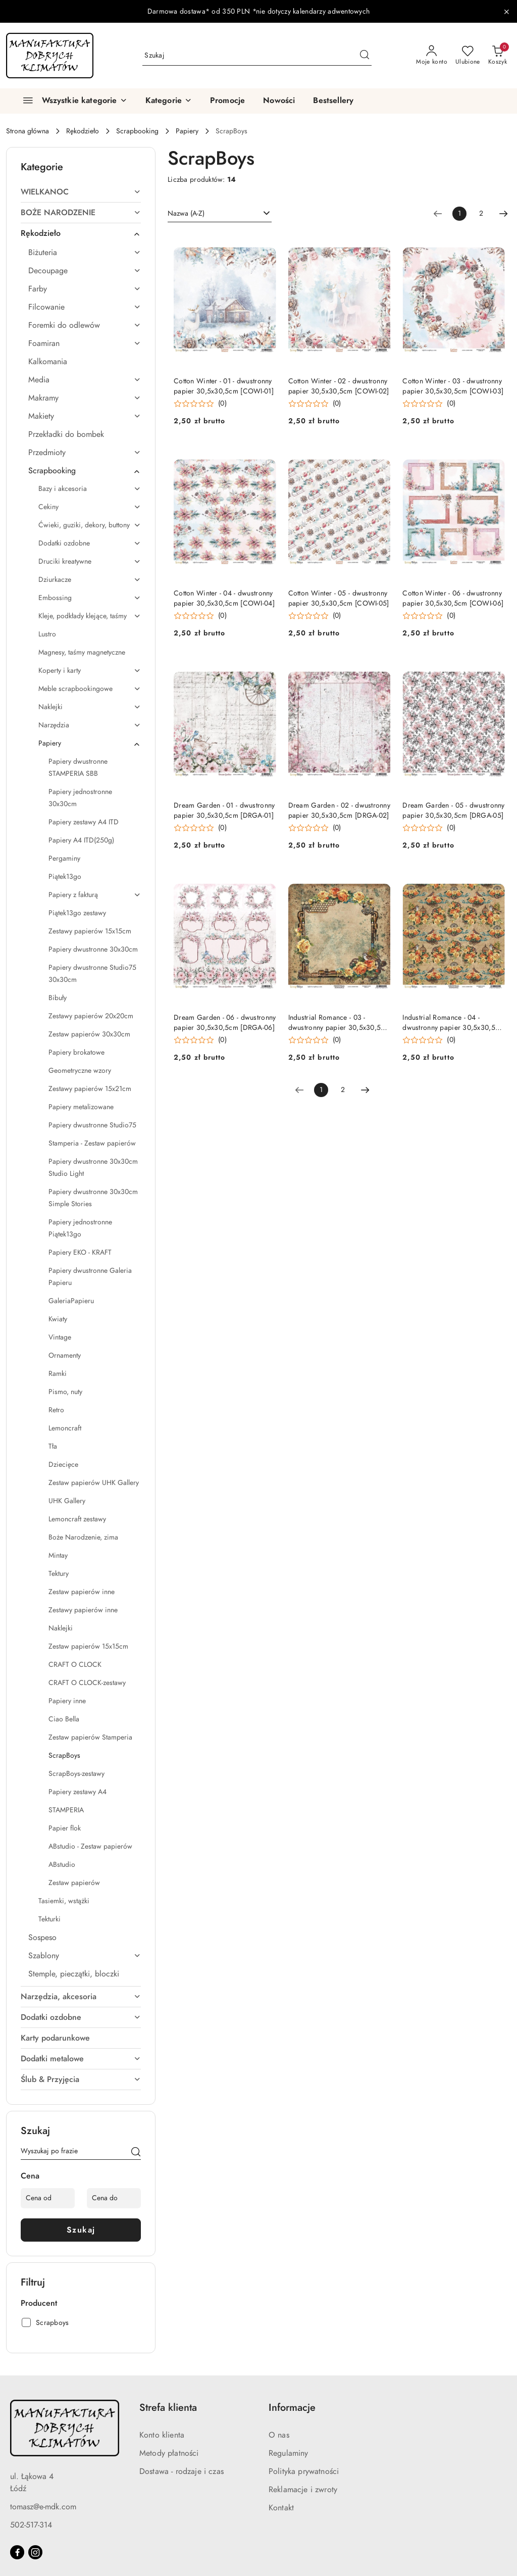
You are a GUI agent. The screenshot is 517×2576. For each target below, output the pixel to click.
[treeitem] (81, 192)
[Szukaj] (136, 2152)
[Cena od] (48, 2198)
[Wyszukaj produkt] (257, 55)
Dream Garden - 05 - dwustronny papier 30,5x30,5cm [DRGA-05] (453, 810)
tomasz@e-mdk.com (43, 2506)
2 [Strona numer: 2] (481, 213)
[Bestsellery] (333, 101)
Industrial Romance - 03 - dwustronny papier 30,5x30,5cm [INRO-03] (339, 1023)
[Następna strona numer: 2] (503, 214)
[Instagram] (35, 2552)
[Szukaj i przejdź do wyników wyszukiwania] (364, 55)
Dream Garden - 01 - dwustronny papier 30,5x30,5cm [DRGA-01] (224, 810)
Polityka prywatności (304, 2471)
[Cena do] (114, 2198)
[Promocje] (227, 101)
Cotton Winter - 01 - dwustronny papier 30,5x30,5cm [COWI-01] (224, 386)
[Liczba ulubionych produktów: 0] (467, 55)
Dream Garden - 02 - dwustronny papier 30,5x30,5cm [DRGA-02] (339, 810)
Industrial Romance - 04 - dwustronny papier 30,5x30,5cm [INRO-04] (453, 1023)
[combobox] (220, 213)
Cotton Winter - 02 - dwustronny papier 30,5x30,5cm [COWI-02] (338, 386)
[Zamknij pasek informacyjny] (506, 11)
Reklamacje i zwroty (303, 2489)
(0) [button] (222, 403)
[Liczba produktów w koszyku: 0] (497, 55)
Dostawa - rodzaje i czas (181, 2471)
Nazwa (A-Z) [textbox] (186, 213)
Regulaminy (288, 2453)
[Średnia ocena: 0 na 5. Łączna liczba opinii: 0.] (200, 404)
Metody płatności (169, 2453)
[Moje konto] (431, 55)
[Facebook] (17, 2552)
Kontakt (281, 2507)
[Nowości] (279, 101)
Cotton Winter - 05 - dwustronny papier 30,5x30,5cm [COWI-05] (338, 598)
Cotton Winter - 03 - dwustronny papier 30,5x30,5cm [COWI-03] (452, 386)
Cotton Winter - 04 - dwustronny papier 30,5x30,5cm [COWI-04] (224, 598)
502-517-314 (31, 2525)
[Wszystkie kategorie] (70, 101)
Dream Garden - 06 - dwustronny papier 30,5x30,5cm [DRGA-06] (225, 1022)
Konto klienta (161, 2435)
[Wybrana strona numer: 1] (459, 214)
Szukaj (81, 2230)
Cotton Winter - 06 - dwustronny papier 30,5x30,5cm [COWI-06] (452, 598)
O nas (279, 2435)
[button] (168, 101)
